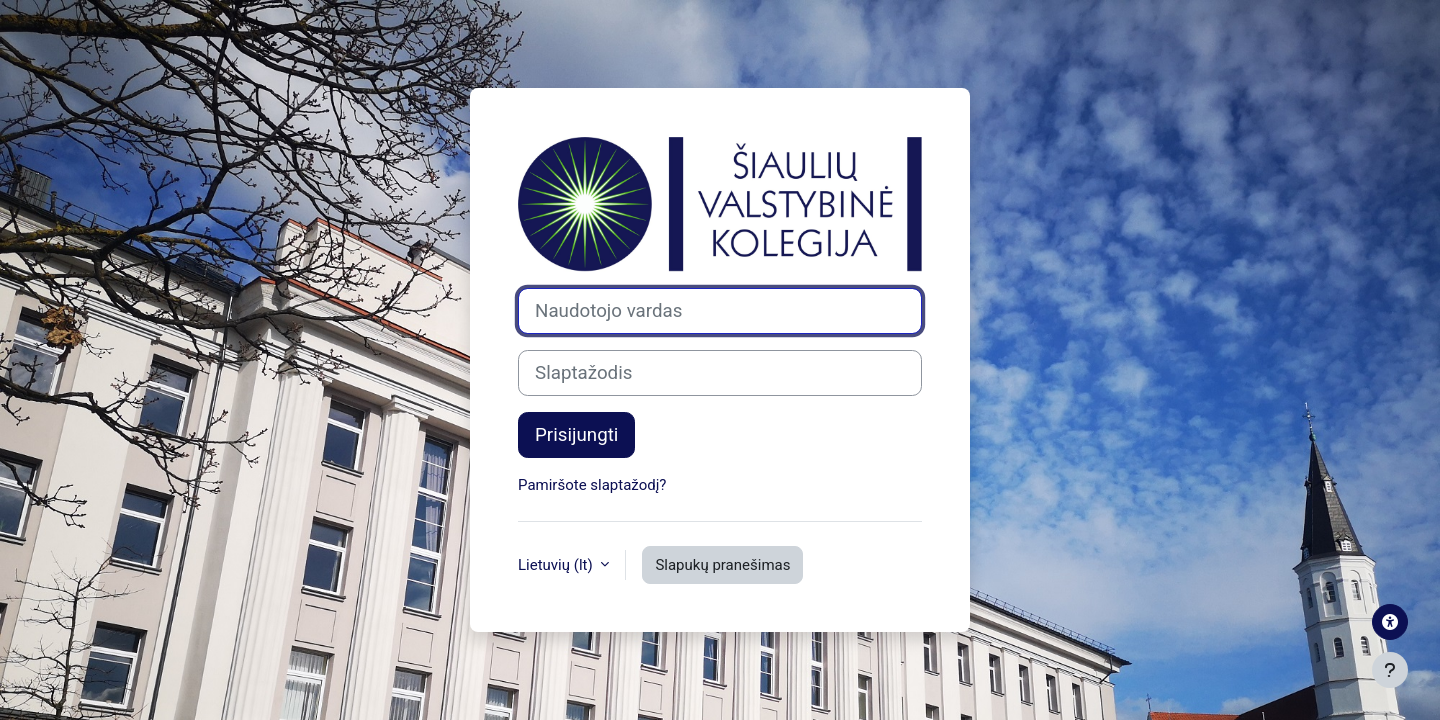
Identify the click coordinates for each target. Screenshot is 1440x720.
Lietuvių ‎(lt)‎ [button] (557, 565)
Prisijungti (576, 435)
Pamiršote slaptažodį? (592, 485)
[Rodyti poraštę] (1390, 670)
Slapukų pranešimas (722, 565)
